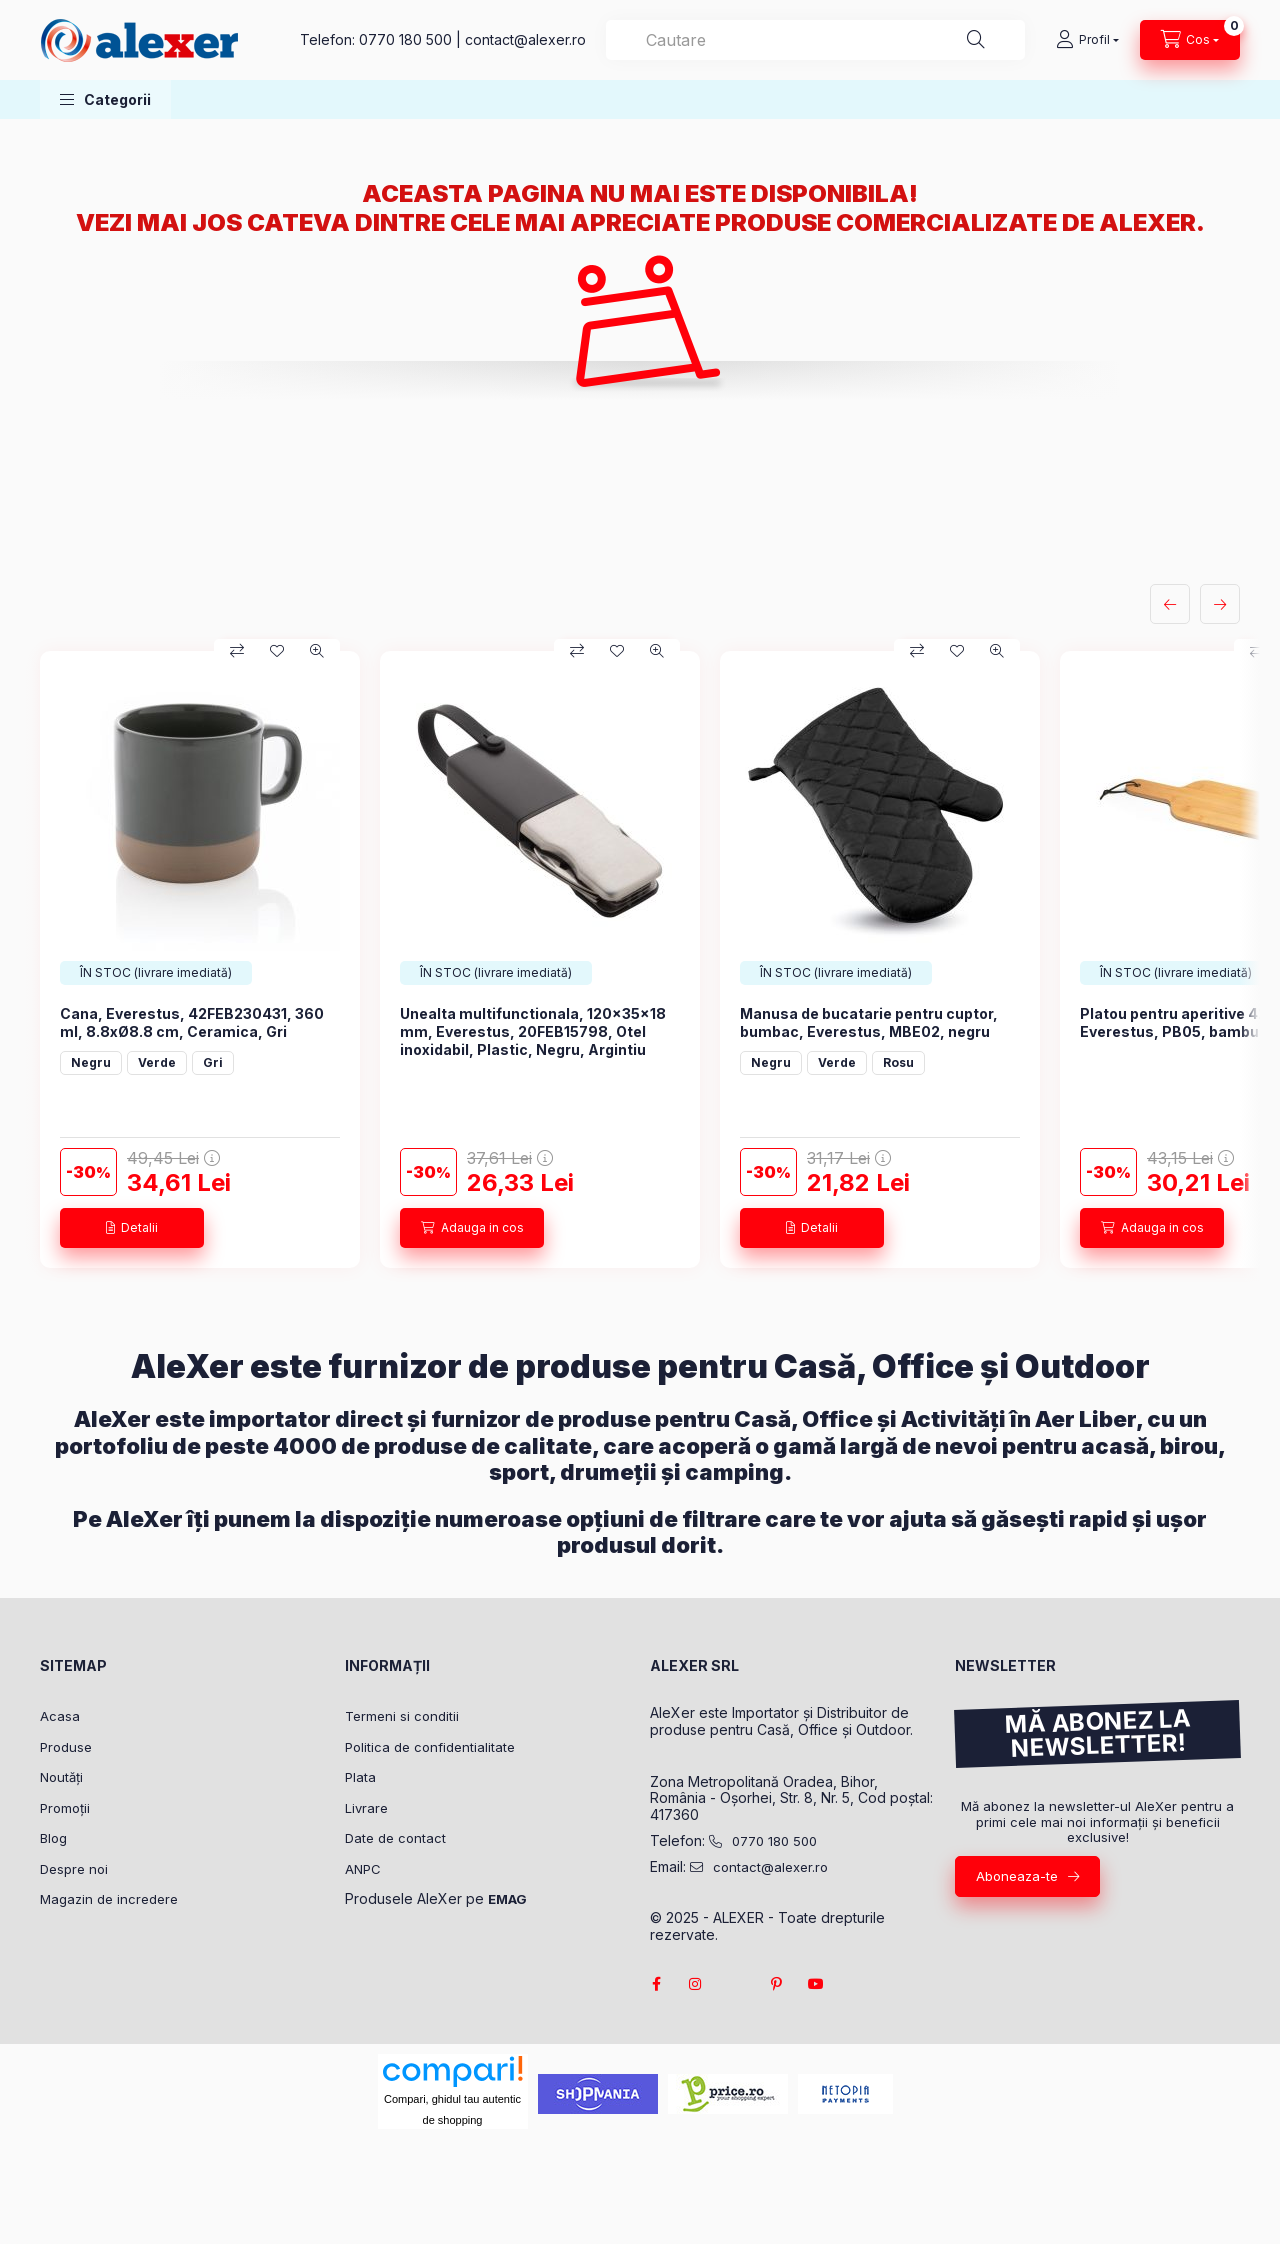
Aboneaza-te (1017, 1876)
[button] (105, 99)
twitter (736, 1984)
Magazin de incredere (109, 1899)
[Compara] (237, 651)
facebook (656, 1984)
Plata (360, 1777)
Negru (91, 1062)
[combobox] (815, 40)
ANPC (363, 1869)
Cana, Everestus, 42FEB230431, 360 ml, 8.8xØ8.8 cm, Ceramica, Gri (192, 1022)
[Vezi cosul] (1190, 40)
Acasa (60, 1716)
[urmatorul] (1220, 604)
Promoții (65, 1808)
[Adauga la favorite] (277, 651)
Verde (157, 1062)
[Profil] (1087, 40)
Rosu (898, 1062)
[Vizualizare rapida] (317, 651)
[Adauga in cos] (472, 1228)
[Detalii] (132, 1228)
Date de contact (395, 1838)
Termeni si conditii (402, 1716)
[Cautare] (976, 40)
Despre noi (74, 1869)
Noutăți (61, 1777)
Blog (53, 1838)
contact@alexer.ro (525, 39)
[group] (640, 959)
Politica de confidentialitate (430, 1747)
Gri (213, 1062)
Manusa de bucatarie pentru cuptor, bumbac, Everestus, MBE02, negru (869, 1022)
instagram (696, 1984)
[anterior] (1170, 604)
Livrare (366, 1808)
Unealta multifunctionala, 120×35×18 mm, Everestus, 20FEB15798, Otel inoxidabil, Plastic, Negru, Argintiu (533, 1031)
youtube (816, 1984)
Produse (66, 1747)
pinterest (776, 1984)
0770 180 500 (405, 39)
